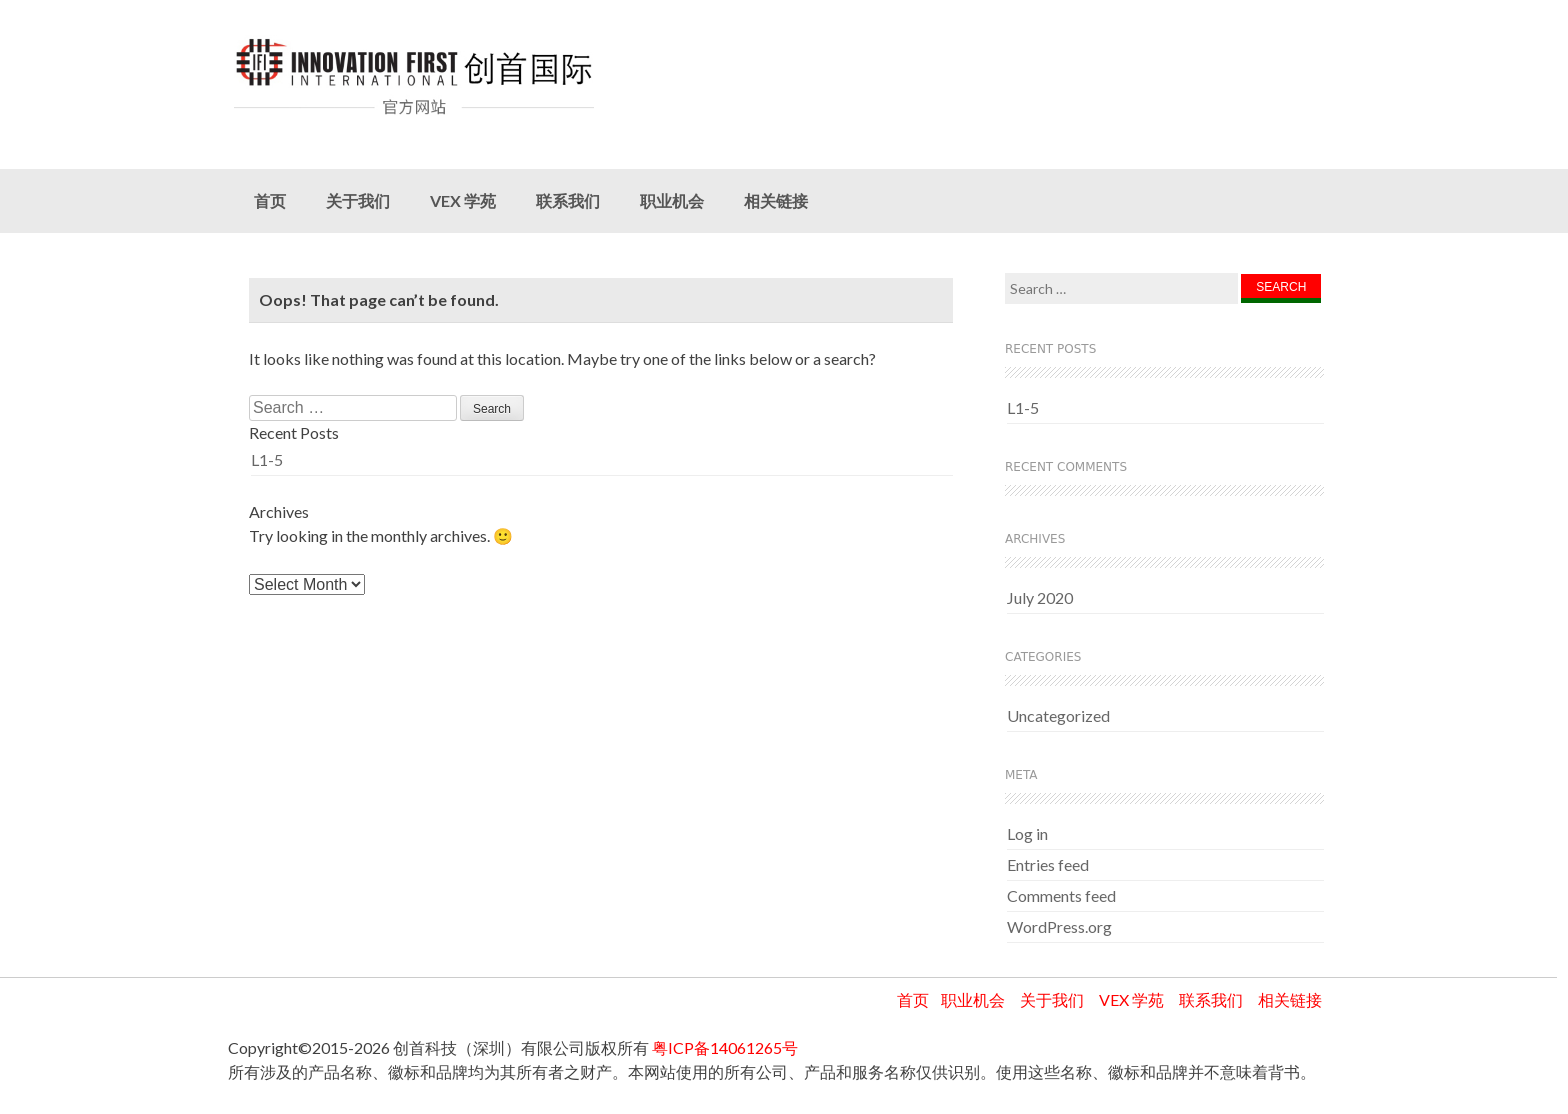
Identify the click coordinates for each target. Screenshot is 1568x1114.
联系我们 (568, 200)
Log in (1027, 833)
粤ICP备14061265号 (725, 1047)
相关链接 (776, 200)
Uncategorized (1058, 715)
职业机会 (672, 200)
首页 (270, 200)
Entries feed (1048, 864)
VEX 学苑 (463, 200)
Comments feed (1061, 895)
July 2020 (1040, 597)
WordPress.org (1059, 926)
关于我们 (358, 200)
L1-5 (267, 459)
